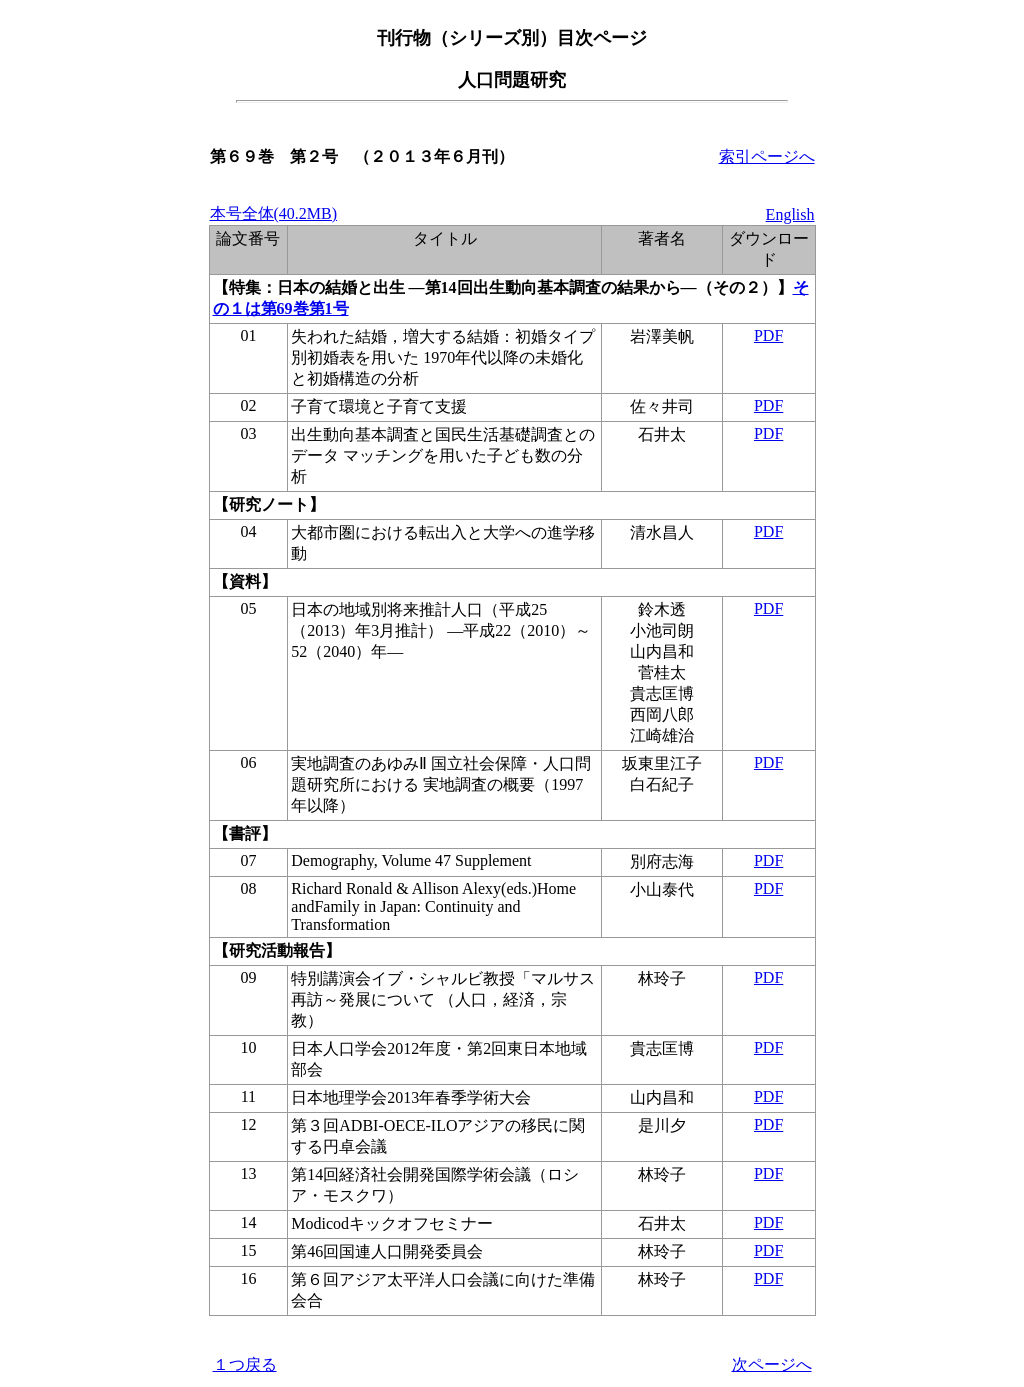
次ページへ (772, 1364)
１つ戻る (245, 1364)
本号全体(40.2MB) (274, 213)
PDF (768, 335)
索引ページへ (767, 156)
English (790, 214)
